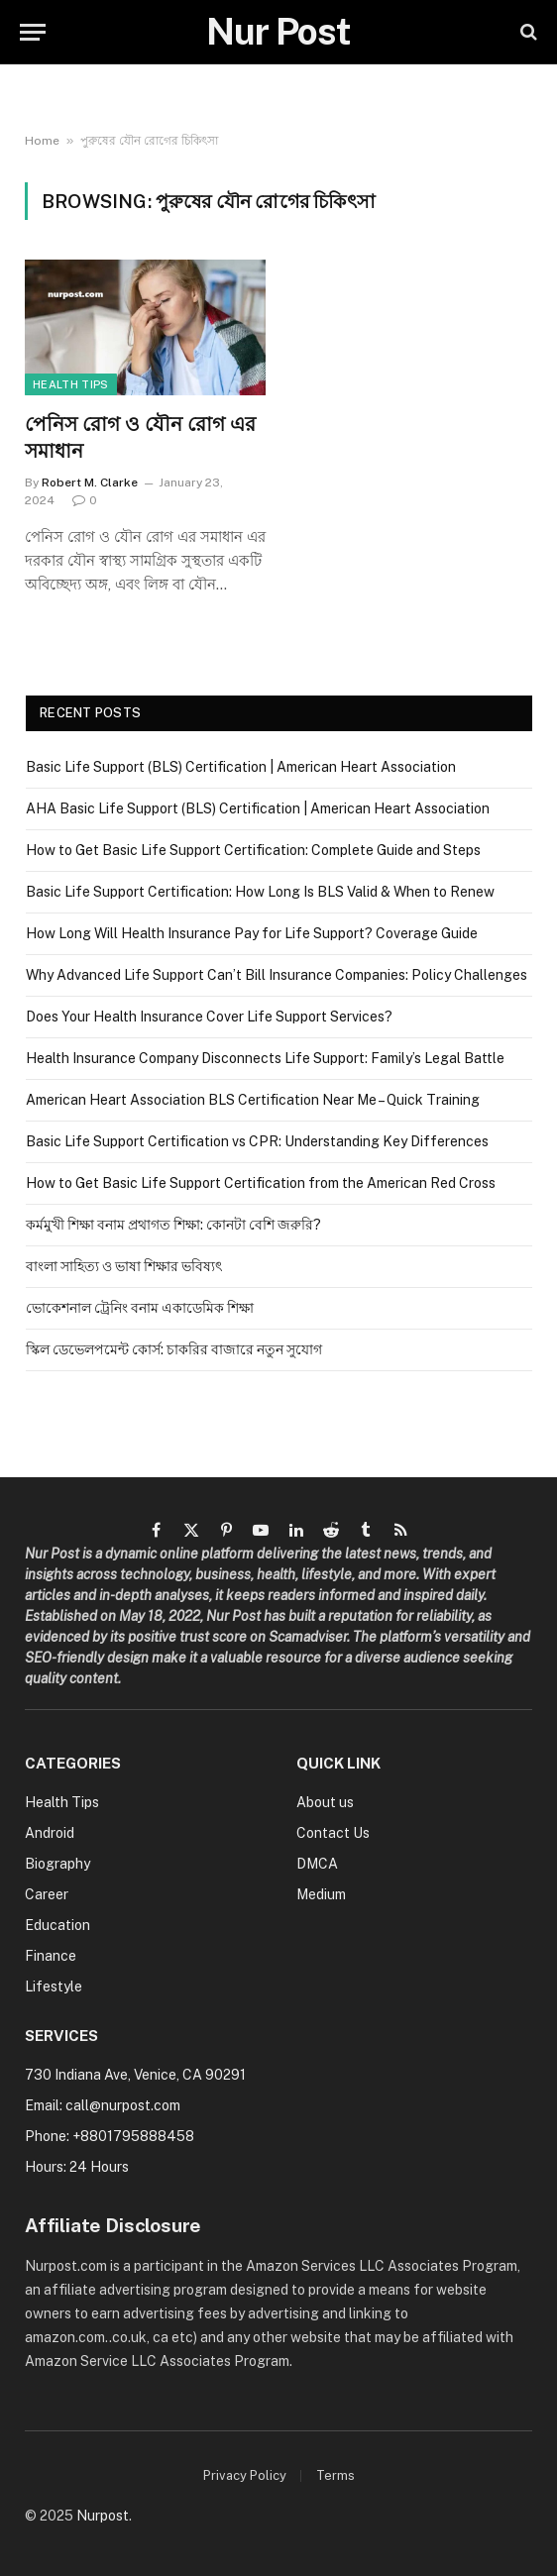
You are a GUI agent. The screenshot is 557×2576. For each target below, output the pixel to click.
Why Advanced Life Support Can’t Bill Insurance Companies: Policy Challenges (276, 975)
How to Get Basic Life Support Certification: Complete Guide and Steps (253, 850)
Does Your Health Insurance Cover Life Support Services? (209, 1016)
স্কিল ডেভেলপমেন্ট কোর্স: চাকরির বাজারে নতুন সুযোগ (174, 1349)
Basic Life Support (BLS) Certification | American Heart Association (241, 767)
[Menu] (33, 32)
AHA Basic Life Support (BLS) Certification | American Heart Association (258, 808)
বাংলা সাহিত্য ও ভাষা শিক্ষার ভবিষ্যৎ (124, 1266)
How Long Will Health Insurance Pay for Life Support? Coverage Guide (252, 933)
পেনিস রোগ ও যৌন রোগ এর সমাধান (140, 437)
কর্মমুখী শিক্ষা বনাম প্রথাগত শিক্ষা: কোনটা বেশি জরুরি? (173, 1225)
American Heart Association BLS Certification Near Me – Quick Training (253, 1100)
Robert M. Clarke (90, 482)
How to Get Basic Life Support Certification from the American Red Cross (261, 1183)
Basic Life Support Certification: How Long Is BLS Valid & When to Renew (260, 892)
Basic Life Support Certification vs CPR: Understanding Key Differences (257, 1141)
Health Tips (71, 384)
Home (42, 141)
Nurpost (102, 2515)
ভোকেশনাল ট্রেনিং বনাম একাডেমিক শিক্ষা (140, 1308)
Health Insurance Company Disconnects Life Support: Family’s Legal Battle (265, 1058)
